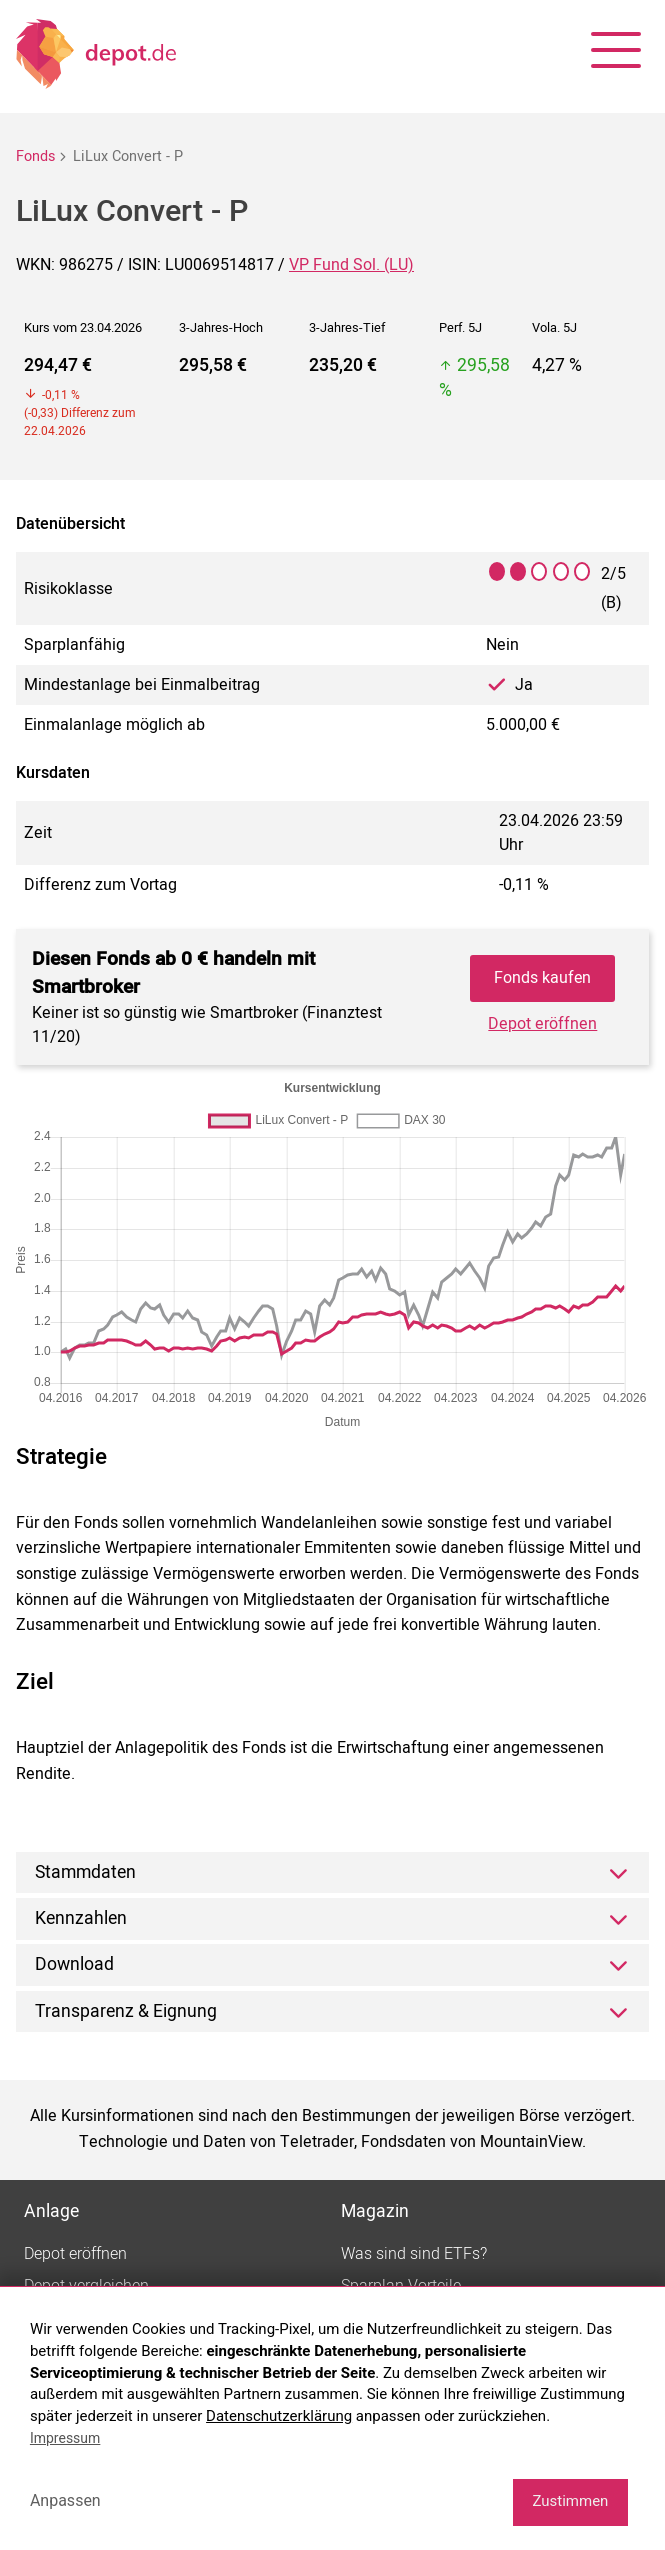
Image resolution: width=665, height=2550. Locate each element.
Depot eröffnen (542, 1024)
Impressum (65, 2438)
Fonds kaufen (543, 978)
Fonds (35, 156)
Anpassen (65, 2500)
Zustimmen (570, 2501)
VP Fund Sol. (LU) (351, 265)
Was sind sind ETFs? (414, 2254)
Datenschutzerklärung (279, 2416)
